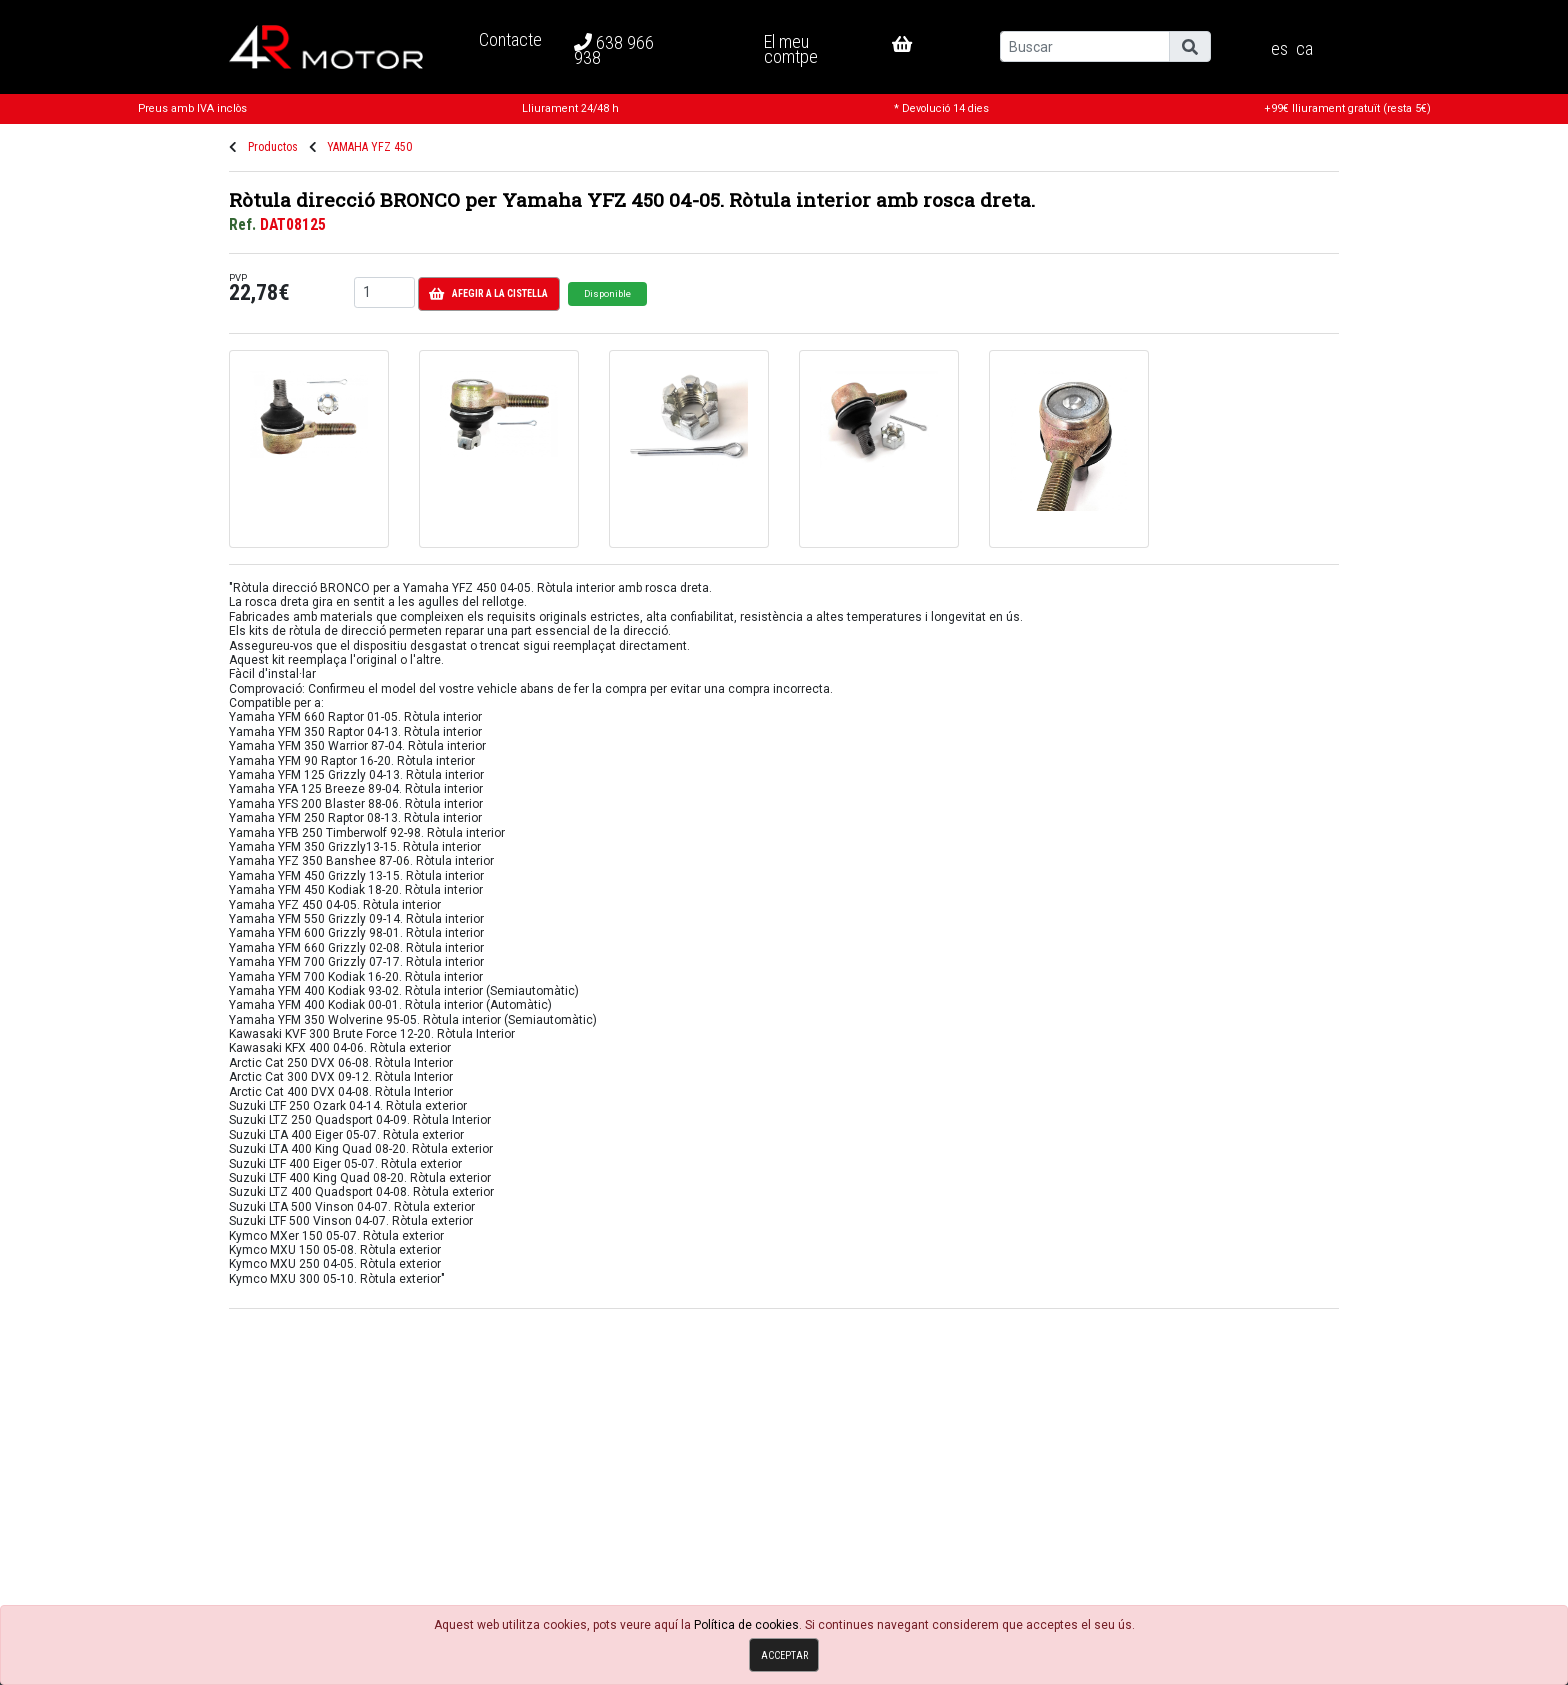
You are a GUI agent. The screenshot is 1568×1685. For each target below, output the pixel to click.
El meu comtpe (791, 48)
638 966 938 (614, 50)
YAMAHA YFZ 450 (369, 147)
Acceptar (784, 1655)
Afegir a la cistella (488, 294)
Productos (273, 147)
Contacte (510, 39)
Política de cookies (746, 1625)
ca (1304, 49)
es (1279, 49)
